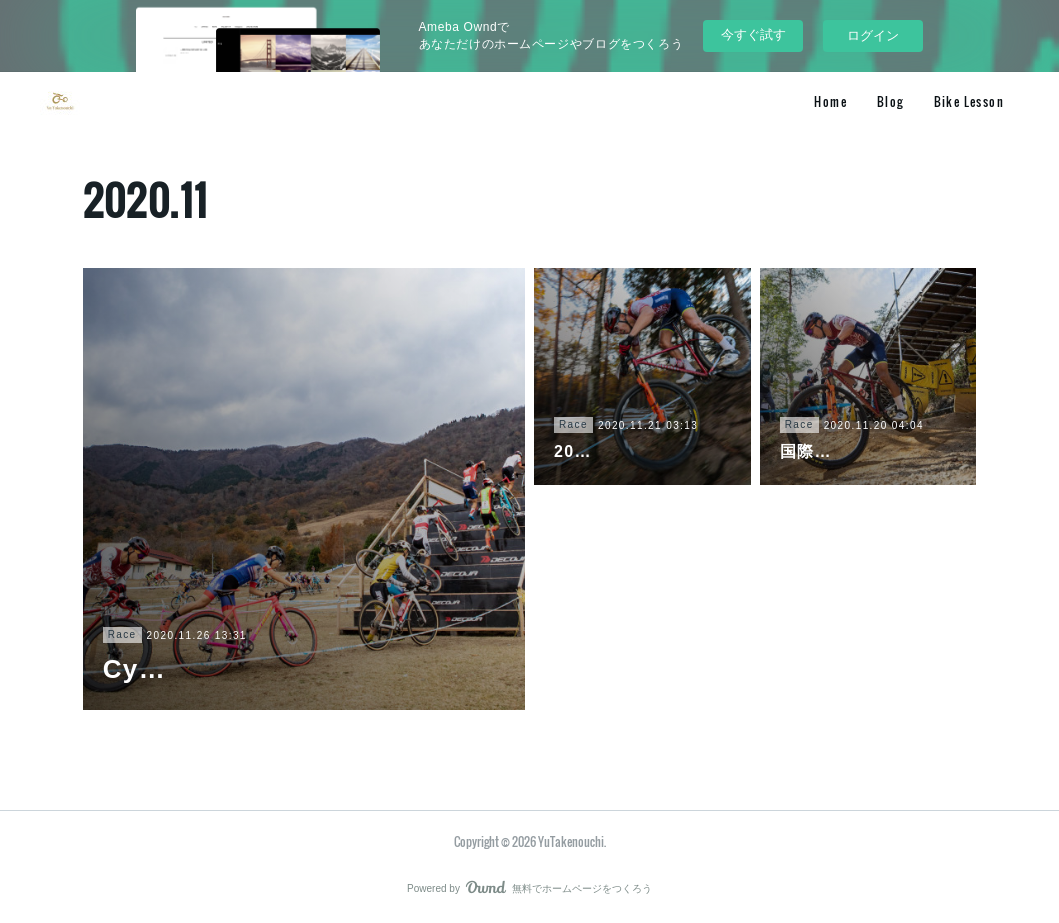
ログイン (873, 35)
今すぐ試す (753, 34)
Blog (890, 101)
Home (830, 101)
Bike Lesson (969, 101)
